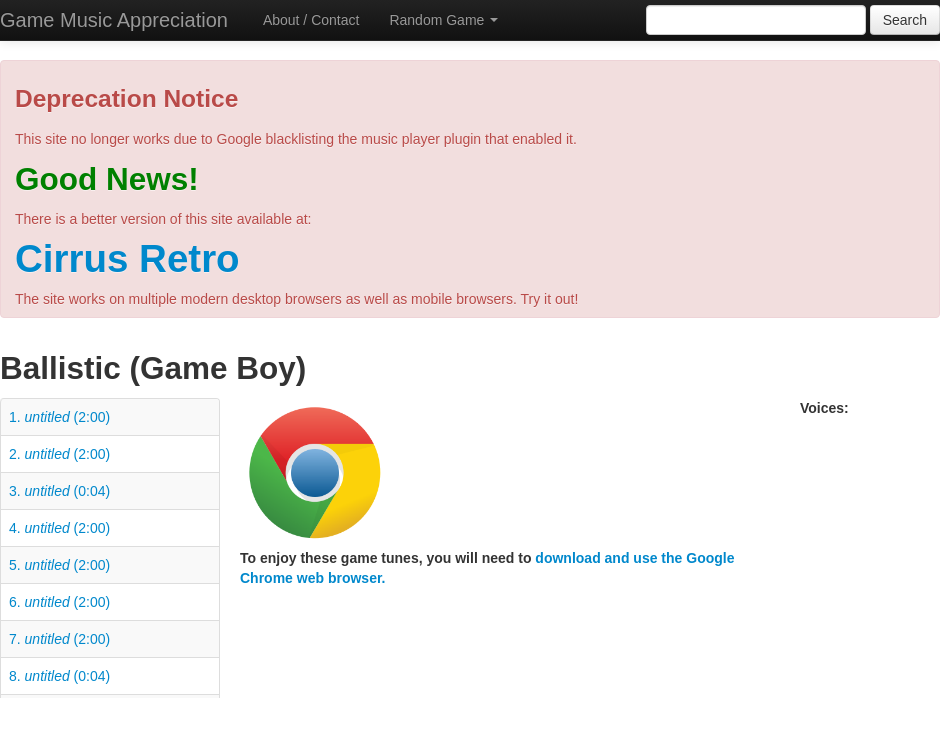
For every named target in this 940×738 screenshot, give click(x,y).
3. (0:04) (59, 491)
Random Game (443, 20)
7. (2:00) (59, 639)
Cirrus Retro (127, 258)
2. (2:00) (59, 454)
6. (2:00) (59, 602)
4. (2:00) (59, 528)
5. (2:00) (59, 565)
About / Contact (311, 20)
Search (905, 20)
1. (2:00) (59, 417)
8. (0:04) (59, 676)
